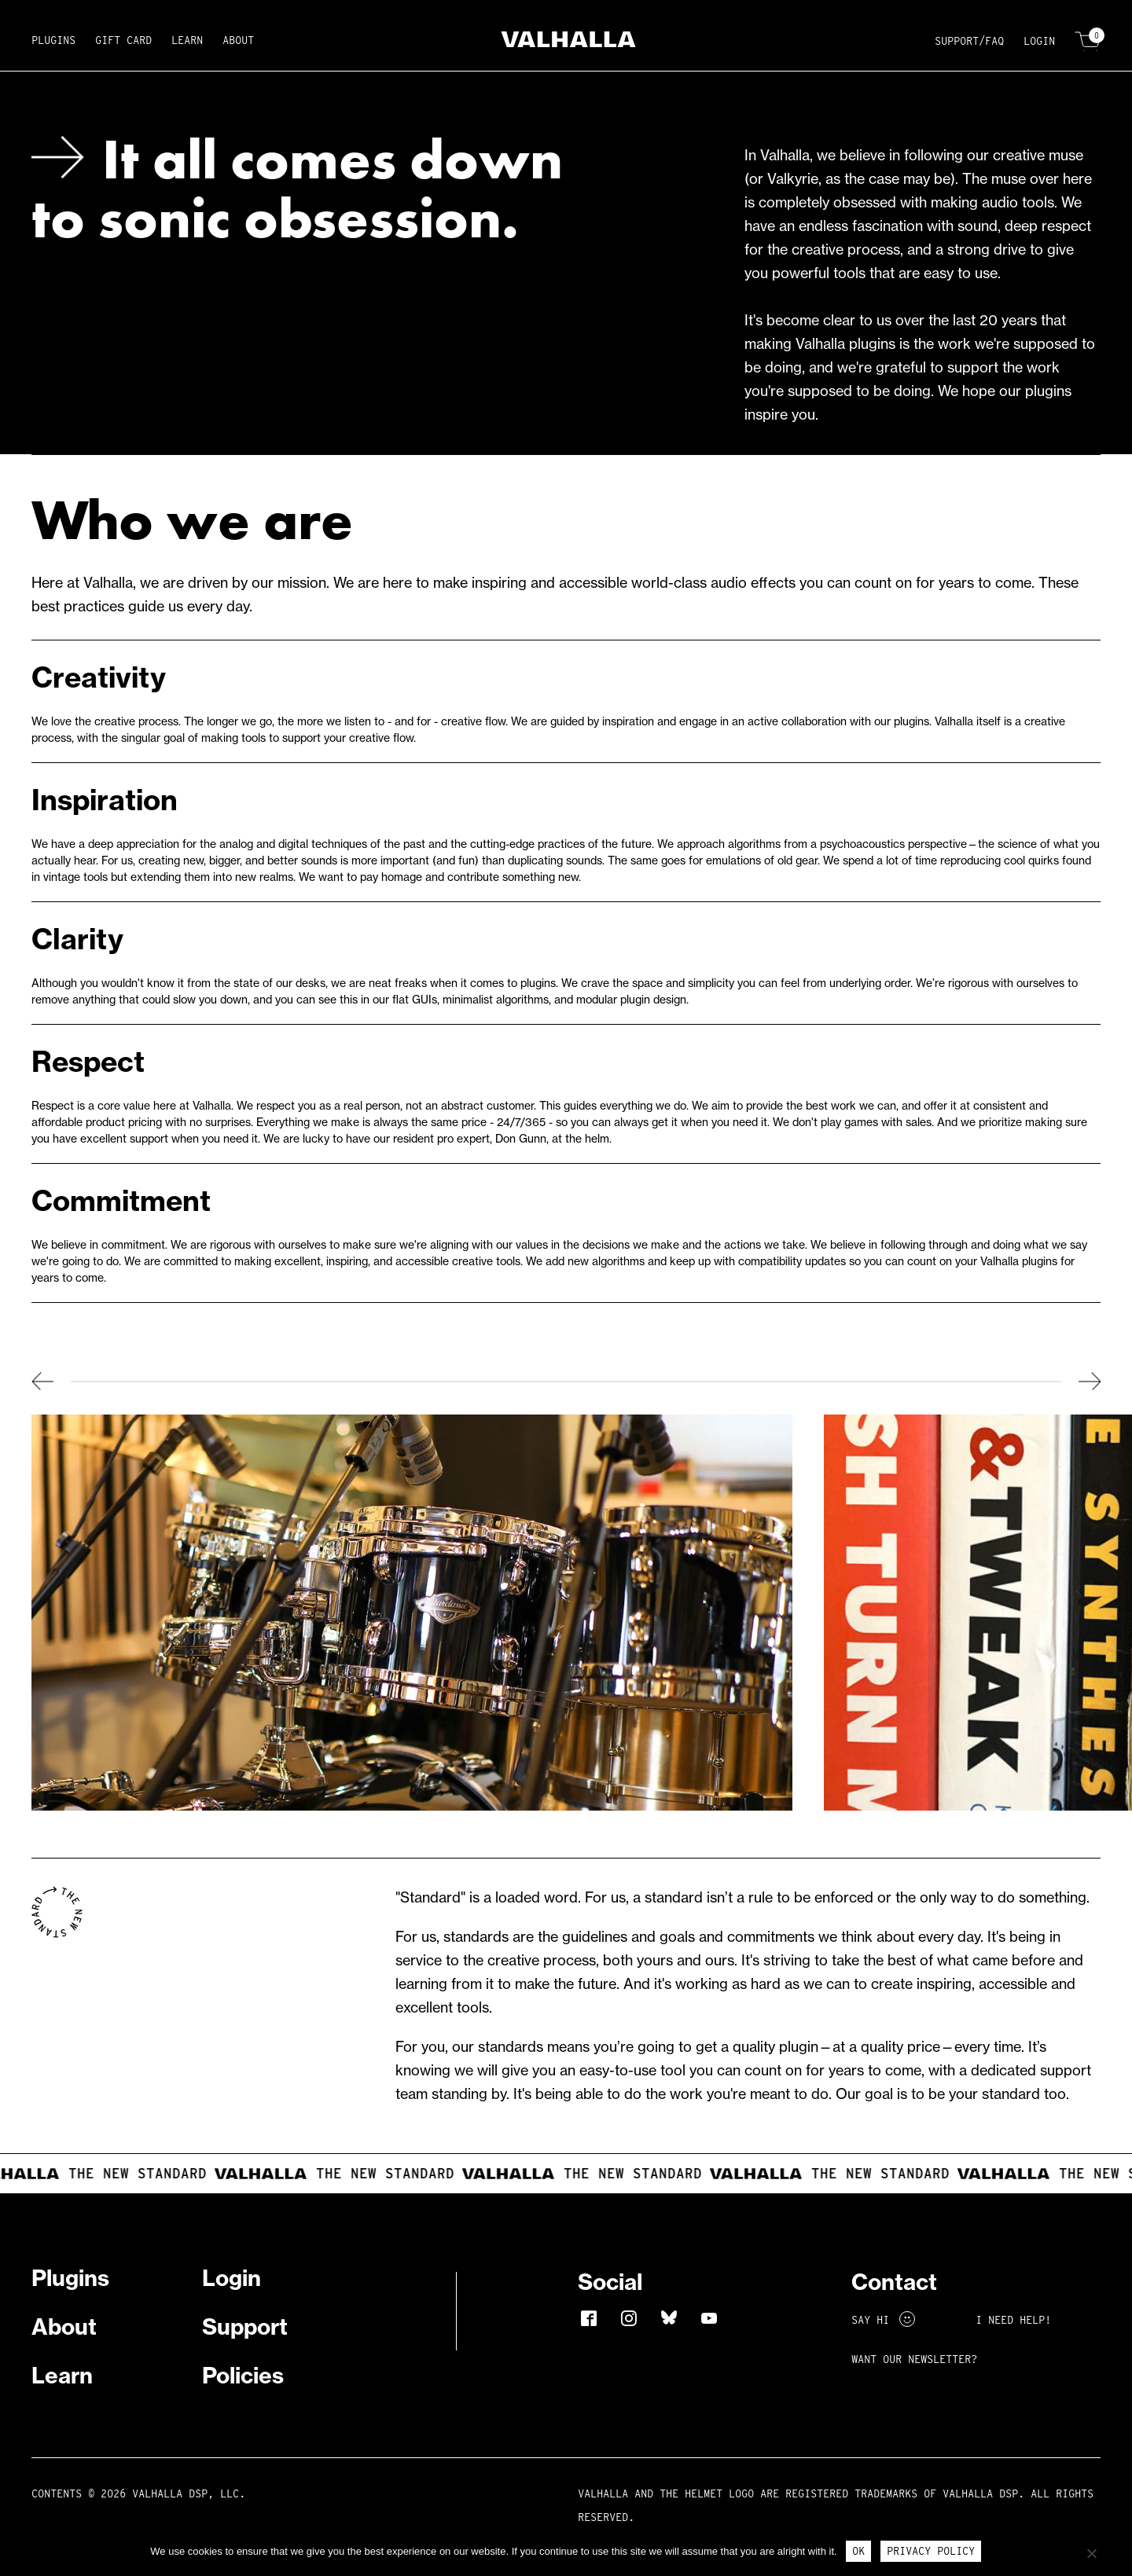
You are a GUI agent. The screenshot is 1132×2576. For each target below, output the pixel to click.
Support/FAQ (969, 41)
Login (1039, 41)
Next (1090, 1381)
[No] (1091, 2553)
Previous (42, 1381)
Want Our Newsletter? (914, 2359)
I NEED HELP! (1013, 2320)
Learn (187, 40)
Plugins (53, 40)
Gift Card (123, 40)
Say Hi (883, 2320)
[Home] (566, 42)
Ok (858, 2551)
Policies (243, 2375)
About (238, 40)
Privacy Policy (931, 2551)
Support (245, 2326)
